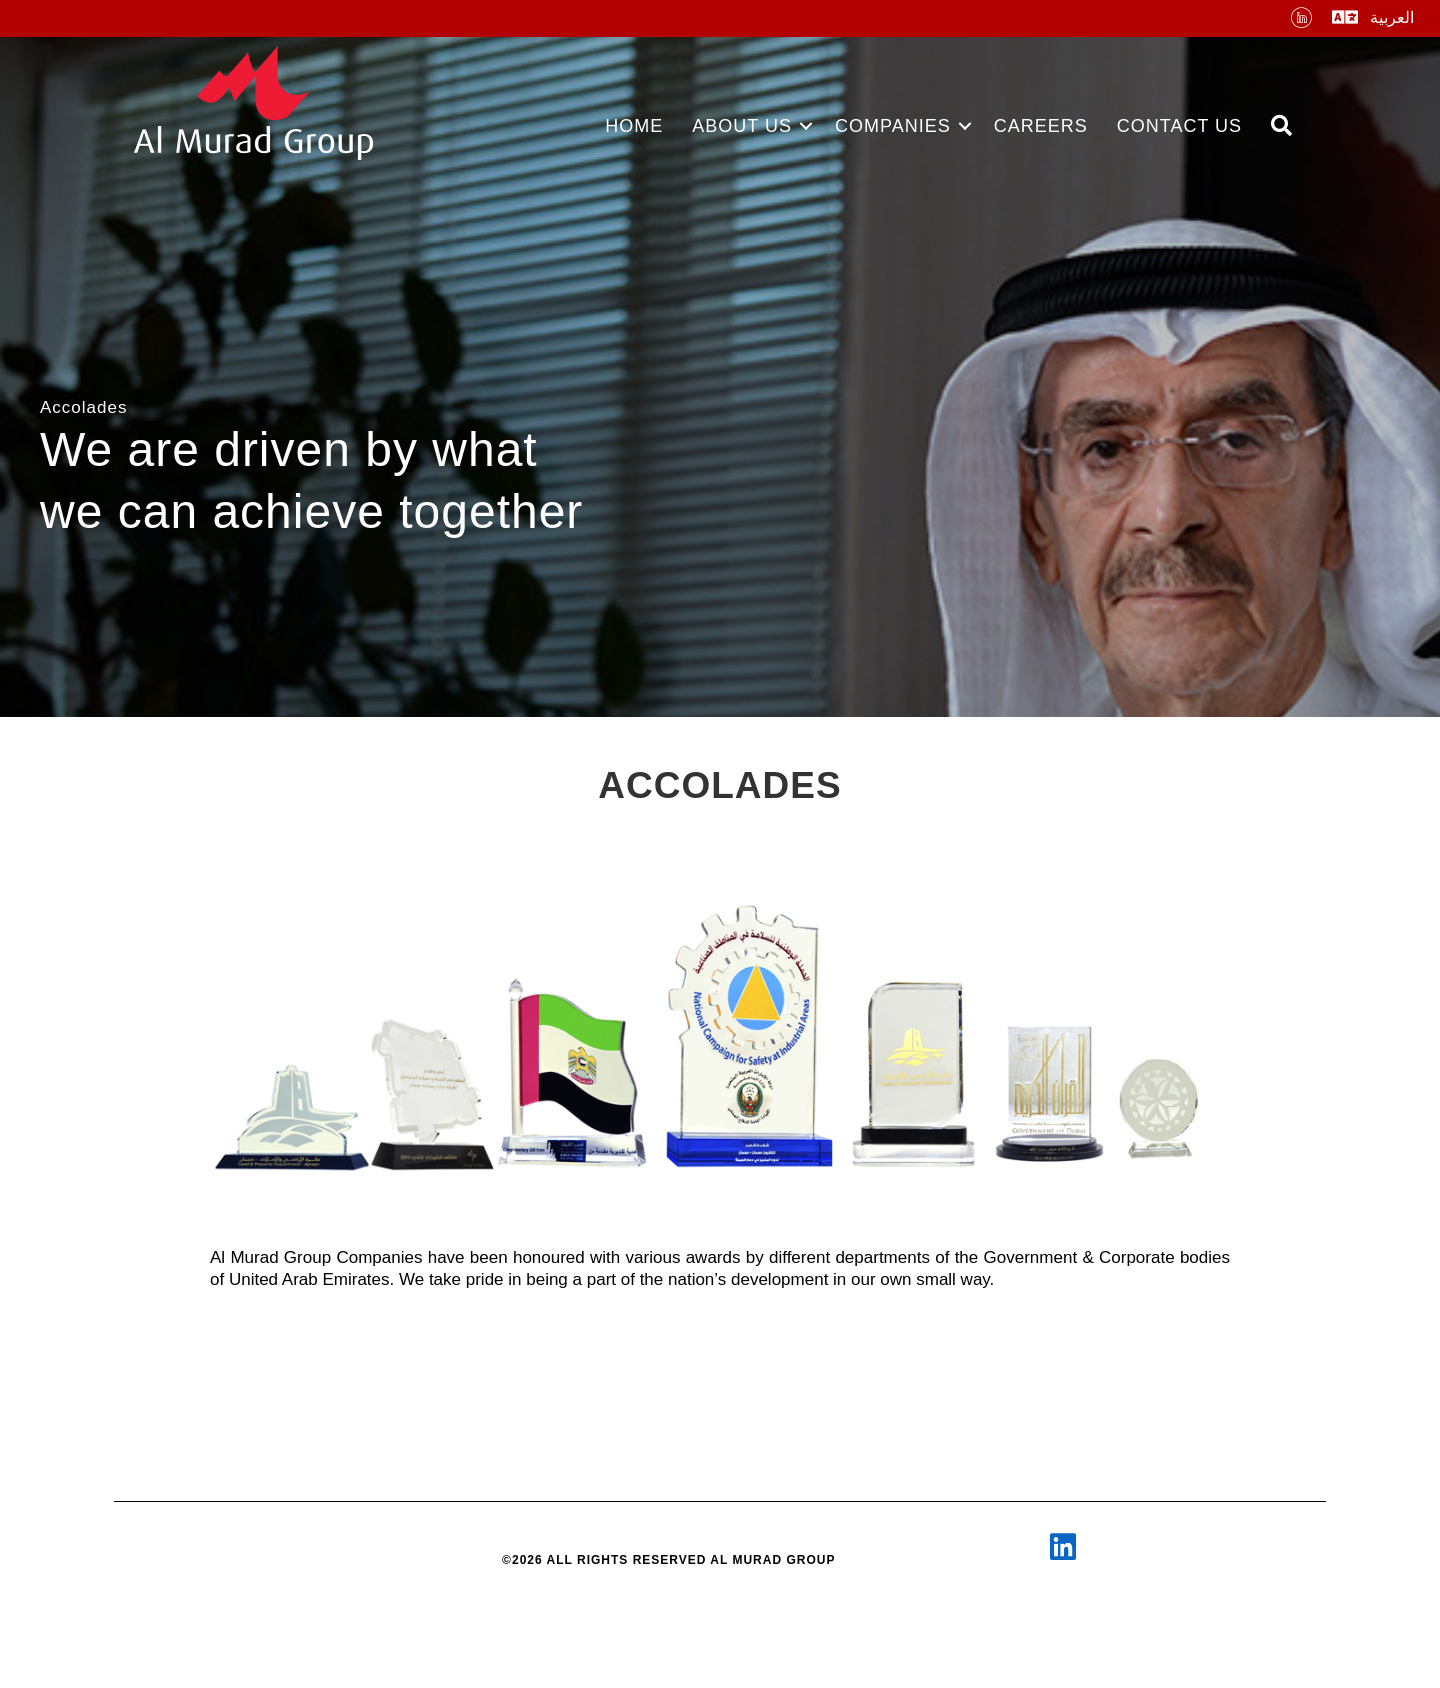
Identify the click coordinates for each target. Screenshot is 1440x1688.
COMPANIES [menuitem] (893, 126)
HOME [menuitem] (634, 126)
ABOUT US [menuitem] (742, 126)
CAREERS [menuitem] (1041, 126)
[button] (806, 126)
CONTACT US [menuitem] (1179, 126)
